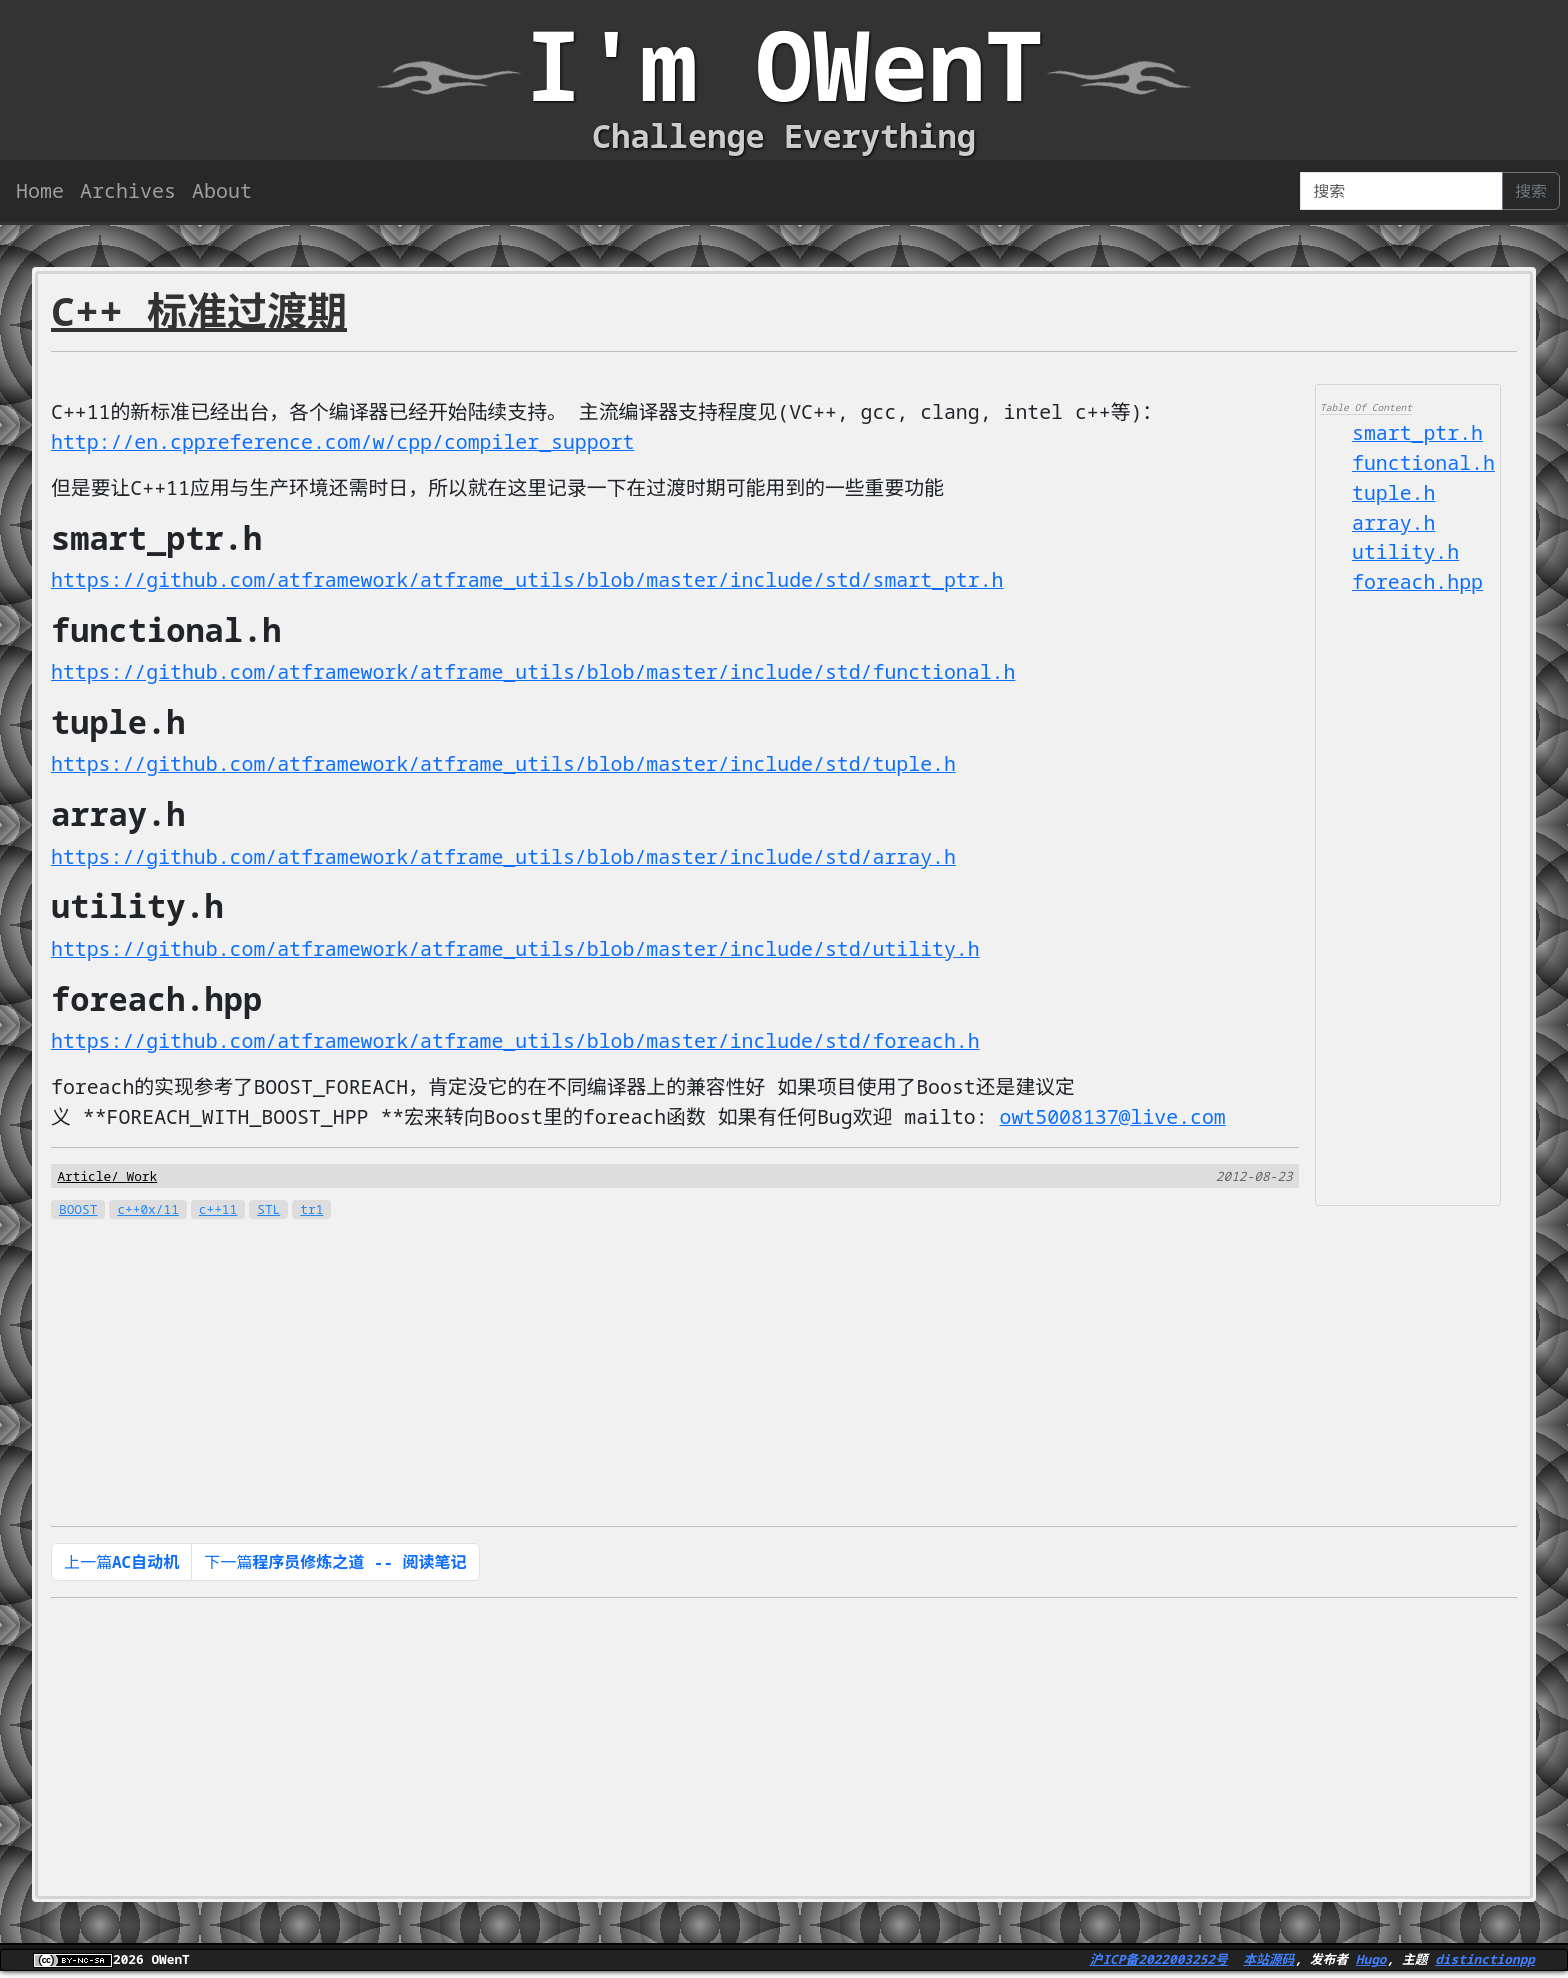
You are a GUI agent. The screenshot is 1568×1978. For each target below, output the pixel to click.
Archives (128, 190)
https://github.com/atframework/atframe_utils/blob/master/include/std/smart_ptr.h (531, 580)
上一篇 (121, 1565)
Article (84, 1178)
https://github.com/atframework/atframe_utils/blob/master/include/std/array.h (507, 857)
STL (268, 1212)
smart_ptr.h (1418, 433)
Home (40, 190)
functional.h (1424, 463)
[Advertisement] (1408, 899)
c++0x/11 (147, 1212)
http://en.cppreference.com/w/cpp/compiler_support (345, 442)
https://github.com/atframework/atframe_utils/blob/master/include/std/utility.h (519, 950)
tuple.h (1394, 493)
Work (141, 1178)
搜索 (1531, 191)
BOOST (78, 1212)
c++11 (218, 1212)
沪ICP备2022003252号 (1159, 1962)
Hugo (1371, 1962)
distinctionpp (1485, 1962)
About (222, 190)
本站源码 (1268, 1962)
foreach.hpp (1418, 583)
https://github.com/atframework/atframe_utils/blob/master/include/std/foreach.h (519, 1042)
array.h (1394, 523)
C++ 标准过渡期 (199, 310)
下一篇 (335, 1565)
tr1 (311, 1212)
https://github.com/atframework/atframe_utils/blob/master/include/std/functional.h (537, 672)
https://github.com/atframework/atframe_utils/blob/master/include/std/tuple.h (507, 765)
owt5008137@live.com (1121, 1118)
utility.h (1406, 553)
